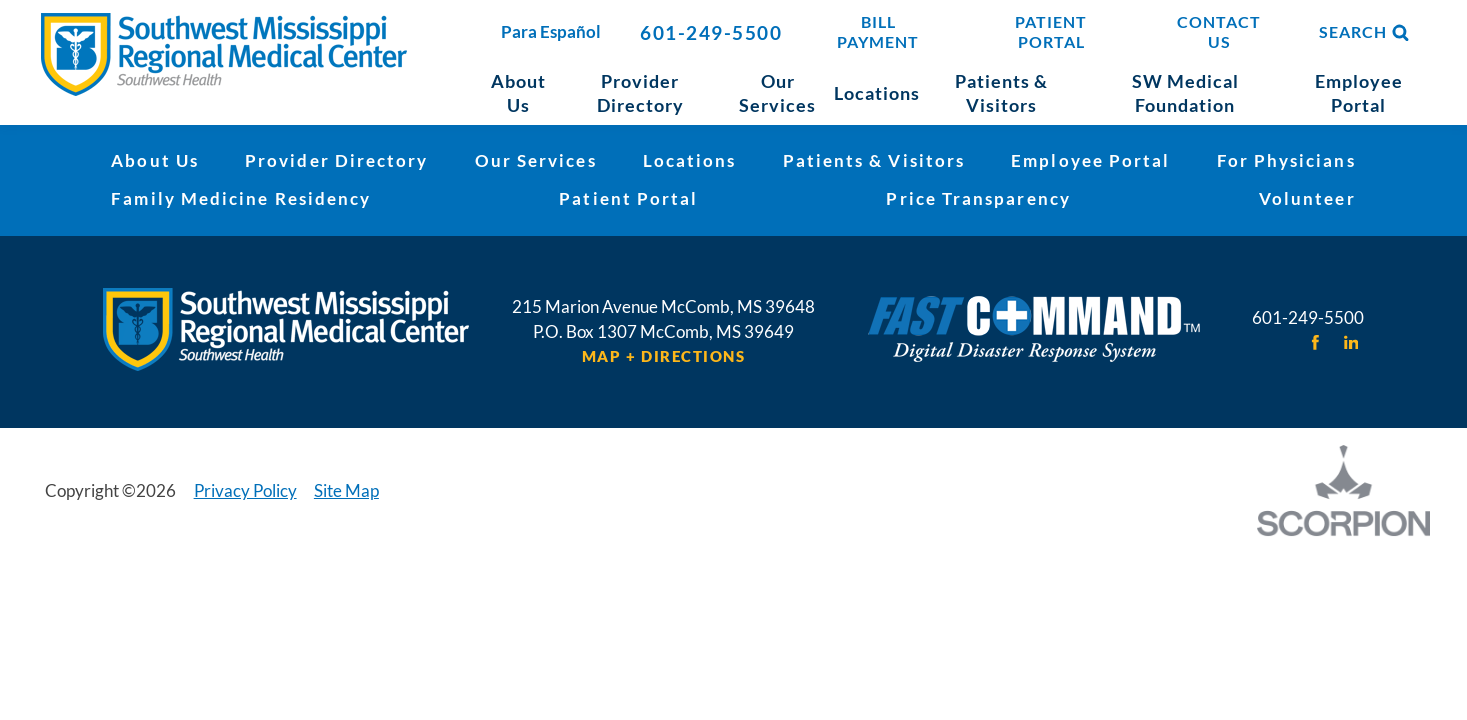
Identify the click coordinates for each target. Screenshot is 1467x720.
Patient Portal (628, 198)
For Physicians (1286, 160)
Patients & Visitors (874, 160)
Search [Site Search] (1365, 33)
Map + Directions (664, 356)
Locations (690, 160)
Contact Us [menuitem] (1219, 32)
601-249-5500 (711, 32)
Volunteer (1307, 198)
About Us (155, 160)
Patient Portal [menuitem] (1051, 32)
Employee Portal (1090, 160)
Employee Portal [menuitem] (1359, 92)
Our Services (536, 160)
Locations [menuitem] (877, 93)
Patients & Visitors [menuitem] (1001, 92)
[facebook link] (1315, 342)
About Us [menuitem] (518, 92)
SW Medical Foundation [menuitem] (1185, 92)
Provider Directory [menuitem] (640, 92)
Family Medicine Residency (241, 198)
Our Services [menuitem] (777, 92)
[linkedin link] (1350, 342)
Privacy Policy (245, 490)
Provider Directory (336, 160)
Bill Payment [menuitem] (878, 32)
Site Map (346, 490)
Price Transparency (978, 198)
